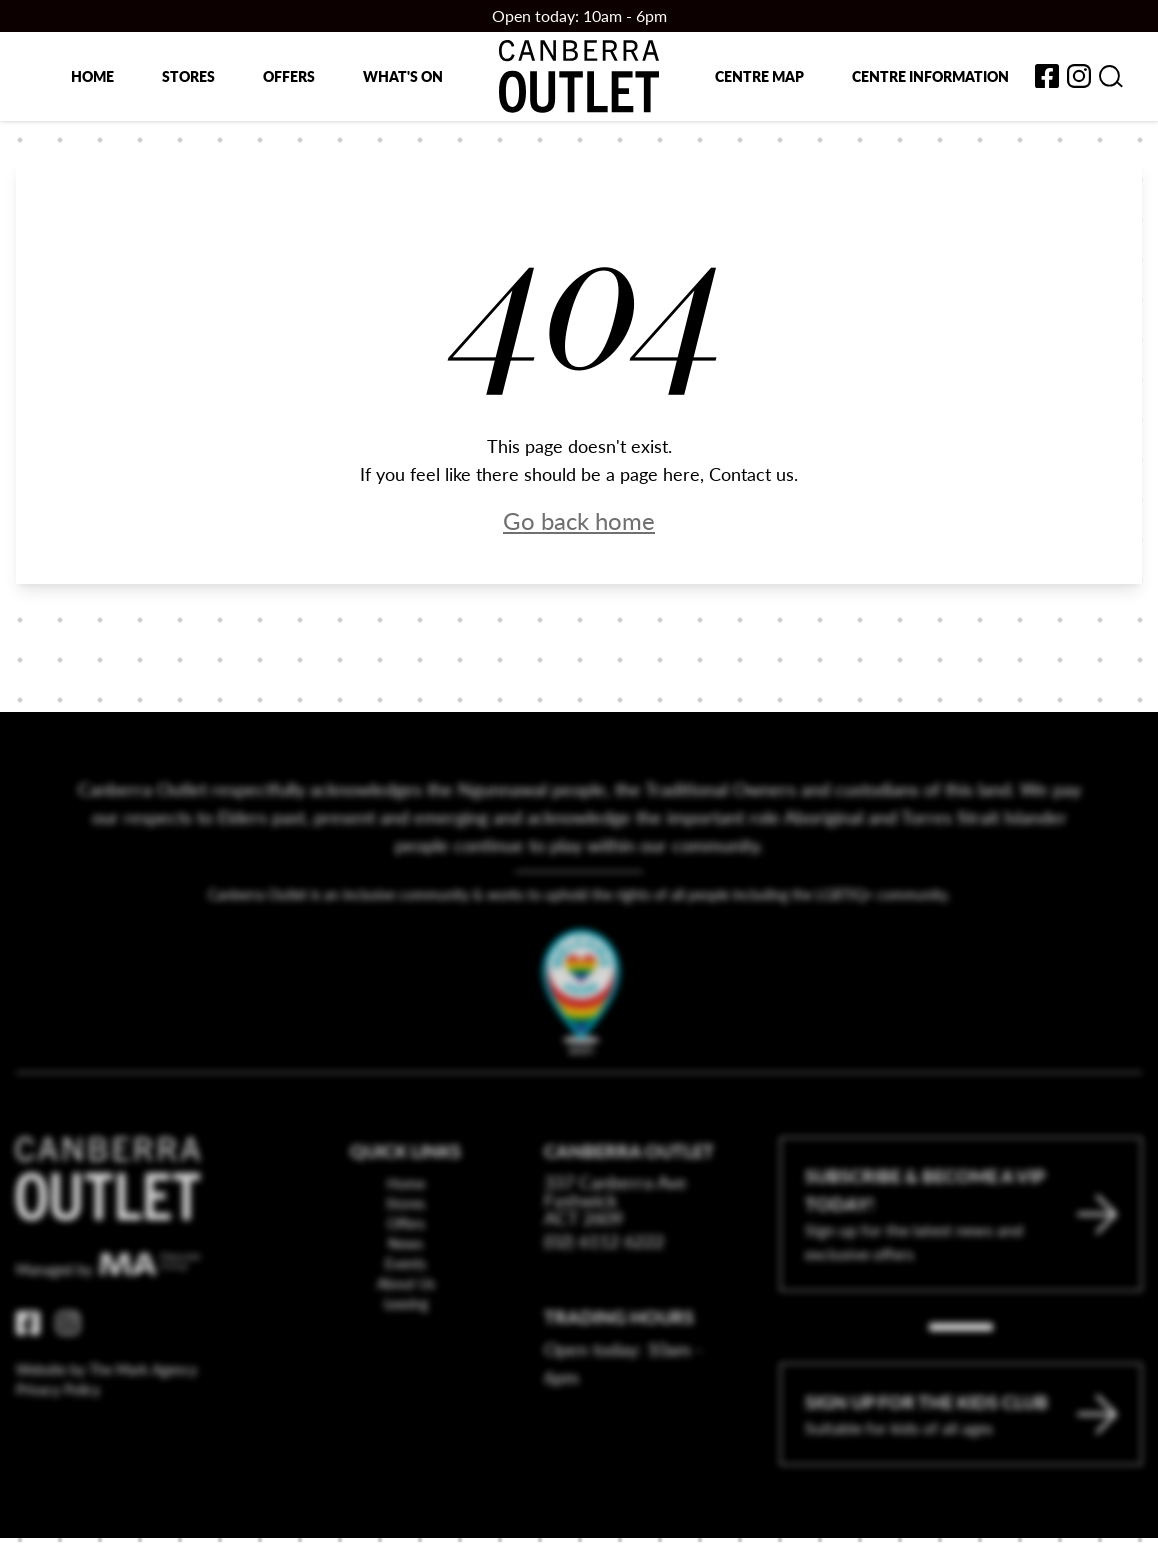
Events (405, 1319)
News (405, 1299)
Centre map (759, 76)
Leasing (406, 1359)
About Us (406, 1339)
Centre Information (930, 76)
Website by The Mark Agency (106, 1425)
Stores (188, 76)
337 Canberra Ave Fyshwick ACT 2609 (615, 1256)
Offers (289, 76)
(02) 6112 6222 (604, 1296)
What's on (403, 76)
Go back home (579, 520)
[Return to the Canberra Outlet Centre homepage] (579, 76)
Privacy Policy (58, 1445)
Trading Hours (619, 1372)
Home (92, 76)
